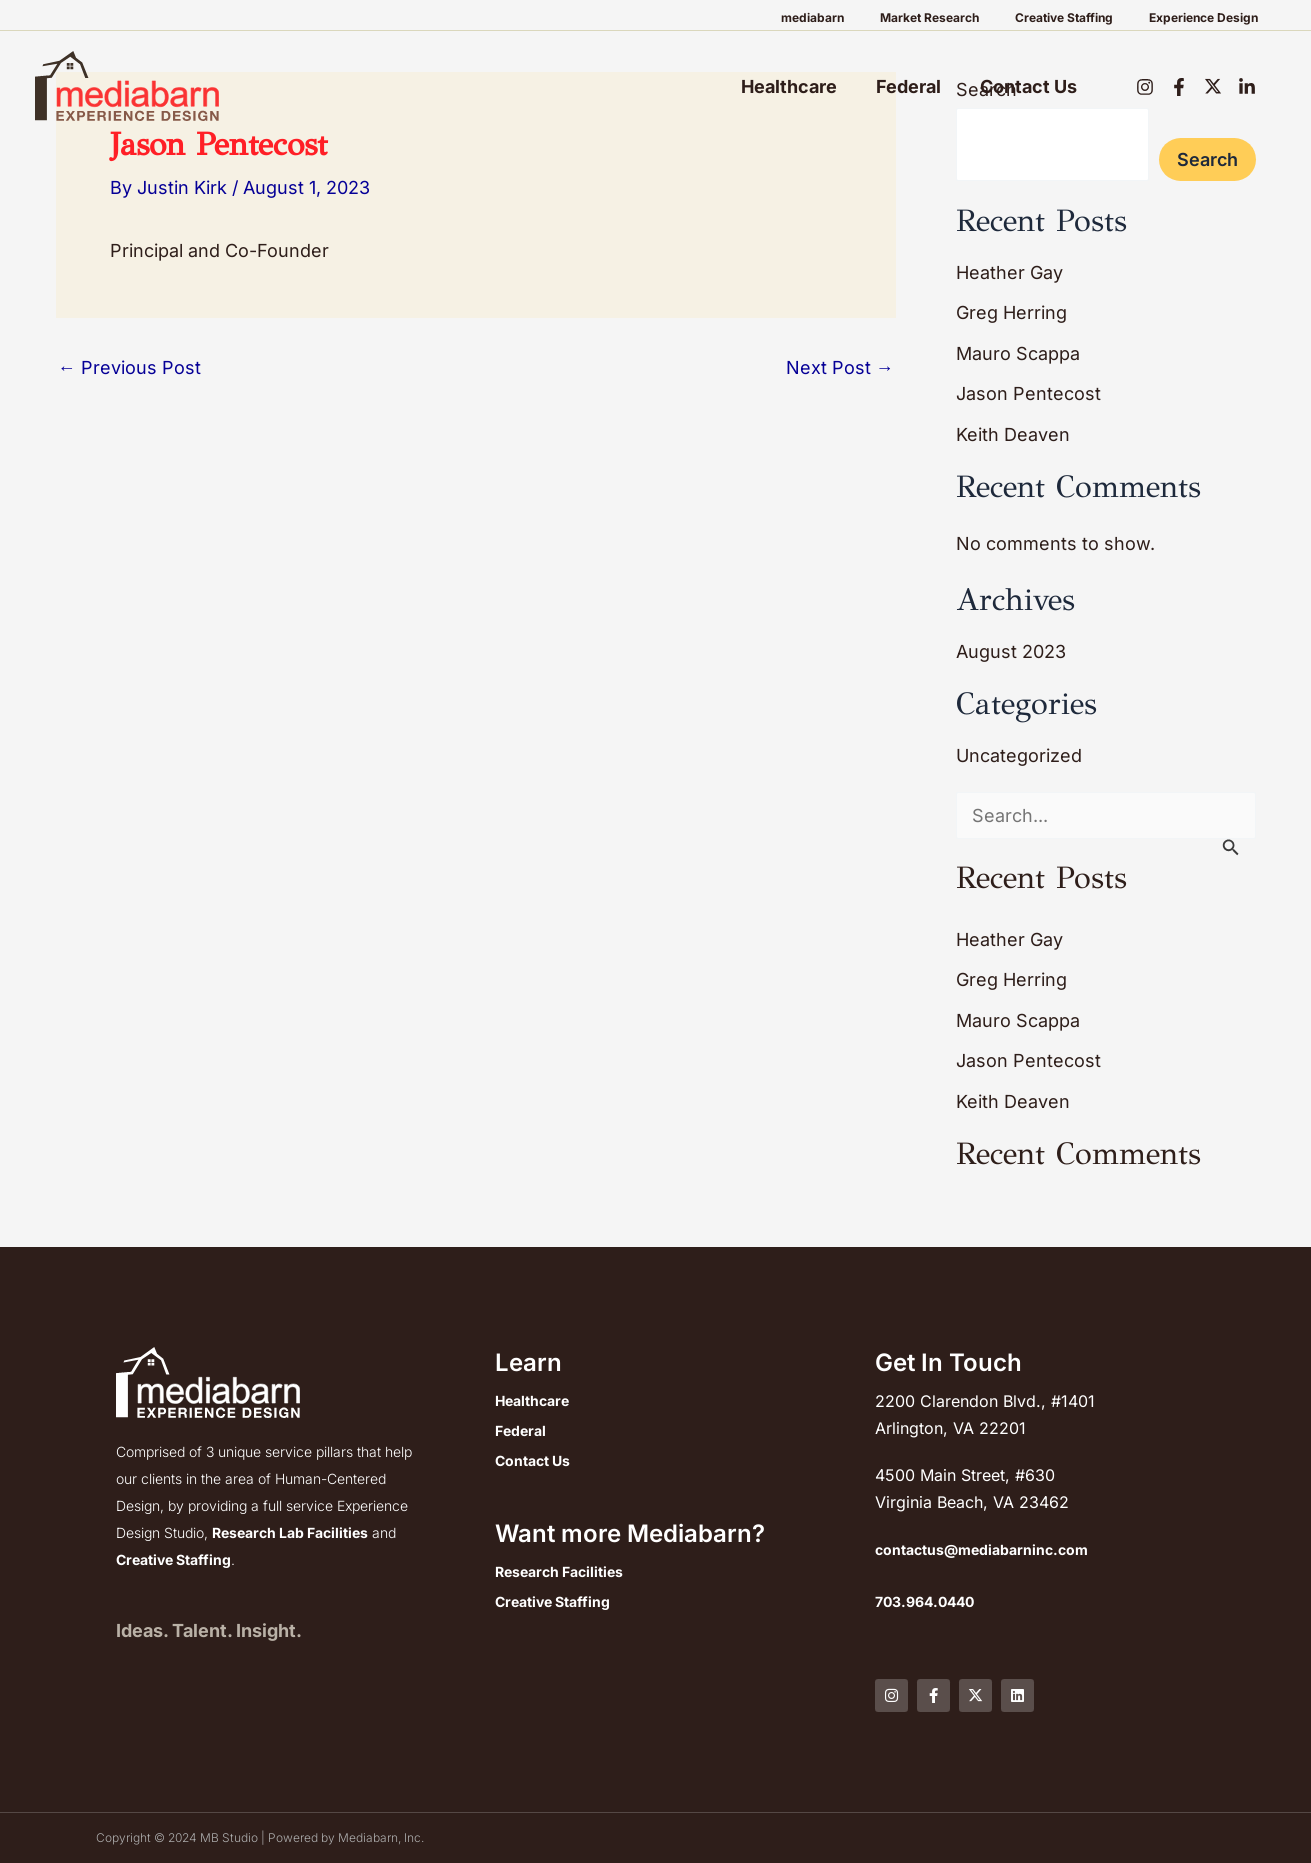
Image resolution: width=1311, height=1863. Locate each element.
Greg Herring (1011, 312)
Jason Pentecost (1028, 393)
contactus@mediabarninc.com (981, 1549)
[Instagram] (1145, 87)
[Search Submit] (1231, 847)
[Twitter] (1213, 86)
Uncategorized (1019, 755)
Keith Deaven (1013, 434)
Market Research (959, 17)
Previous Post (129, 368)
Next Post (840, 368)
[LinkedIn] (1247, 87)
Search (1207, 159)
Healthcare (796, 86)
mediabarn (854, 17)
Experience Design (1209, 17)
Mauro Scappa (1018, 353)
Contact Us (1029, 86)
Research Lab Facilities (290, 1532)
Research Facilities (559, 1572)
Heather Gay (1009, 272)
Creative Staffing (1082, 17)
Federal (912, 86)
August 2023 (1011, 651)
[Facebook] (1179, 87)
